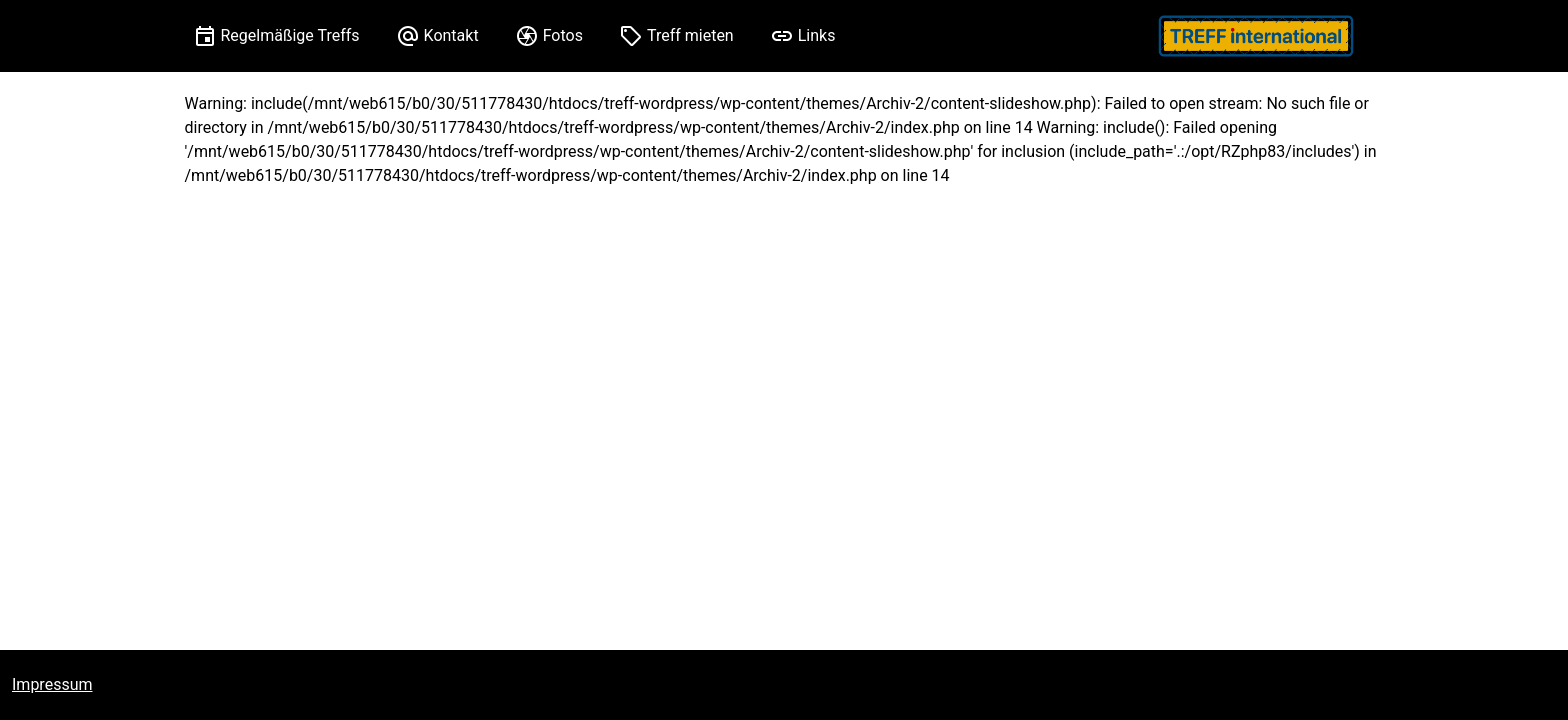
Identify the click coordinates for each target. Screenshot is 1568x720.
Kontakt (451, 35)
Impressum (52, 684)
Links (817, 35)
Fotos (563, 35)
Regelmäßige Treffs (290, 35)
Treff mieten (690, 35)
